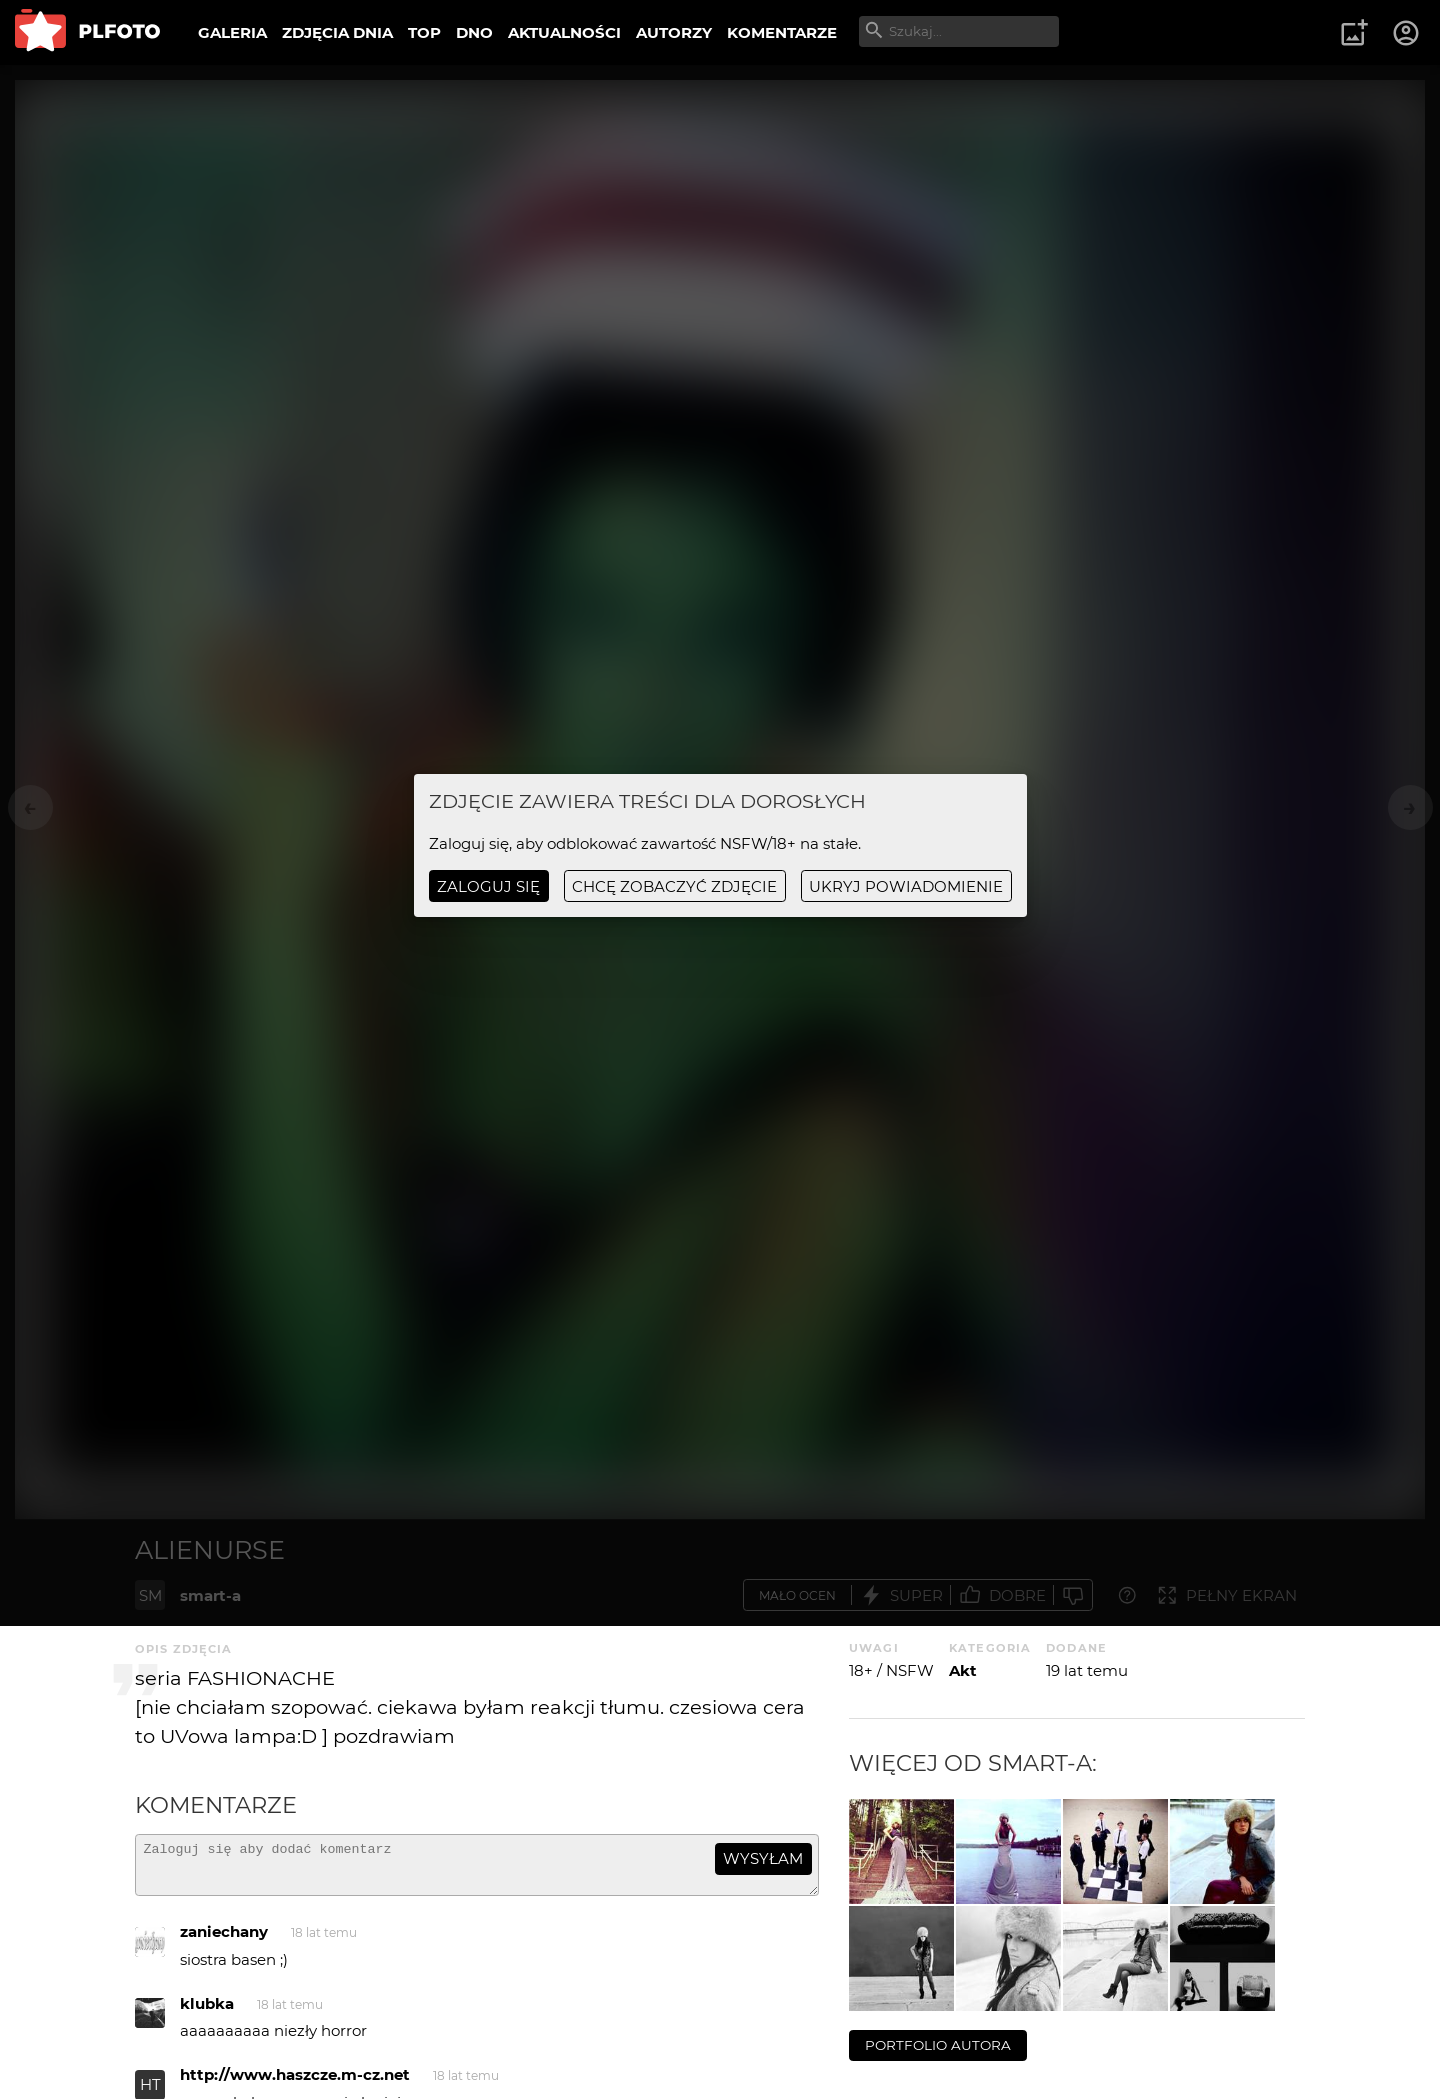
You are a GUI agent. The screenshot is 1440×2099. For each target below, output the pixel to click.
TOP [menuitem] (424, 32)
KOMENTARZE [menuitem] (782, 32)
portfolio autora (938, 2045)
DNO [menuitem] (474, 32)
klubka (207, 2012)
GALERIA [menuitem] (232, 32)
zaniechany (224, 1940)
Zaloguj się (488, 886)
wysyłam (763, 1858)
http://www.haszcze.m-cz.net (295, 2083)
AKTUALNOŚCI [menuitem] (564, 32)
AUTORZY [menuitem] (674, 32)
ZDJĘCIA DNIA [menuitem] (337, 32)
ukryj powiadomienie (906, 886)
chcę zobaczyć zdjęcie (674, 886)
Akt (963, 1670)
